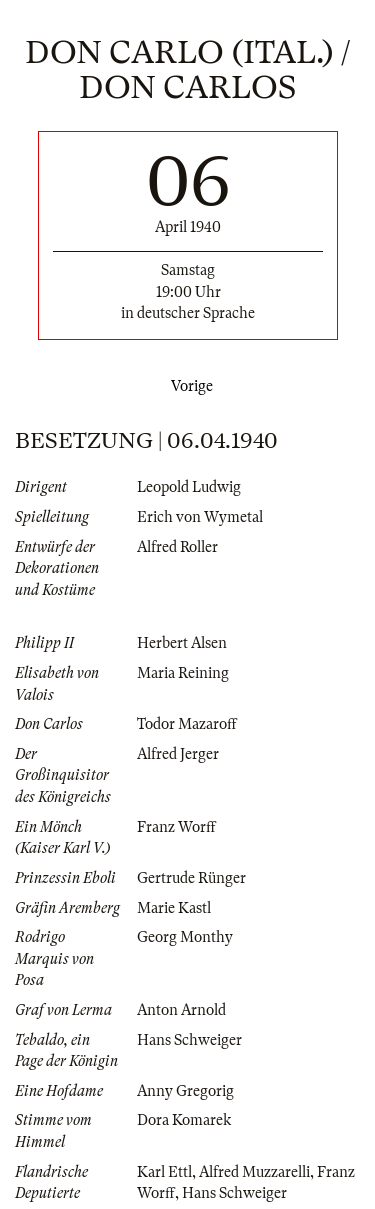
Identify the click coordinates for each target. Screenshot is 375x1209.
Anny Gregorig (185, 1091)
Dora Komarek (184, 1120)
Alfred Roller (177, 547)
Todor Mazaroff (187, 724)
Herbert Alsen (182, 643)
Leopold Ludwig (189, 487)
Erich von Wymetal (200, 517)
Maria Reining (183, 673)
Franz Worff (176, 827)
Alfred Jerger (178, 754)
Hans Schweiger (189, 1040)
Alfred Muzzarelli (254, 1172)
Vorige (188, 386)
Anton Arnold (181, 1010)
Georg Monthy (185, 937)
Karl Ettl (164, 1172)
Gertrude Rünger (191, 878)
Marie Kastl (174, 908)
